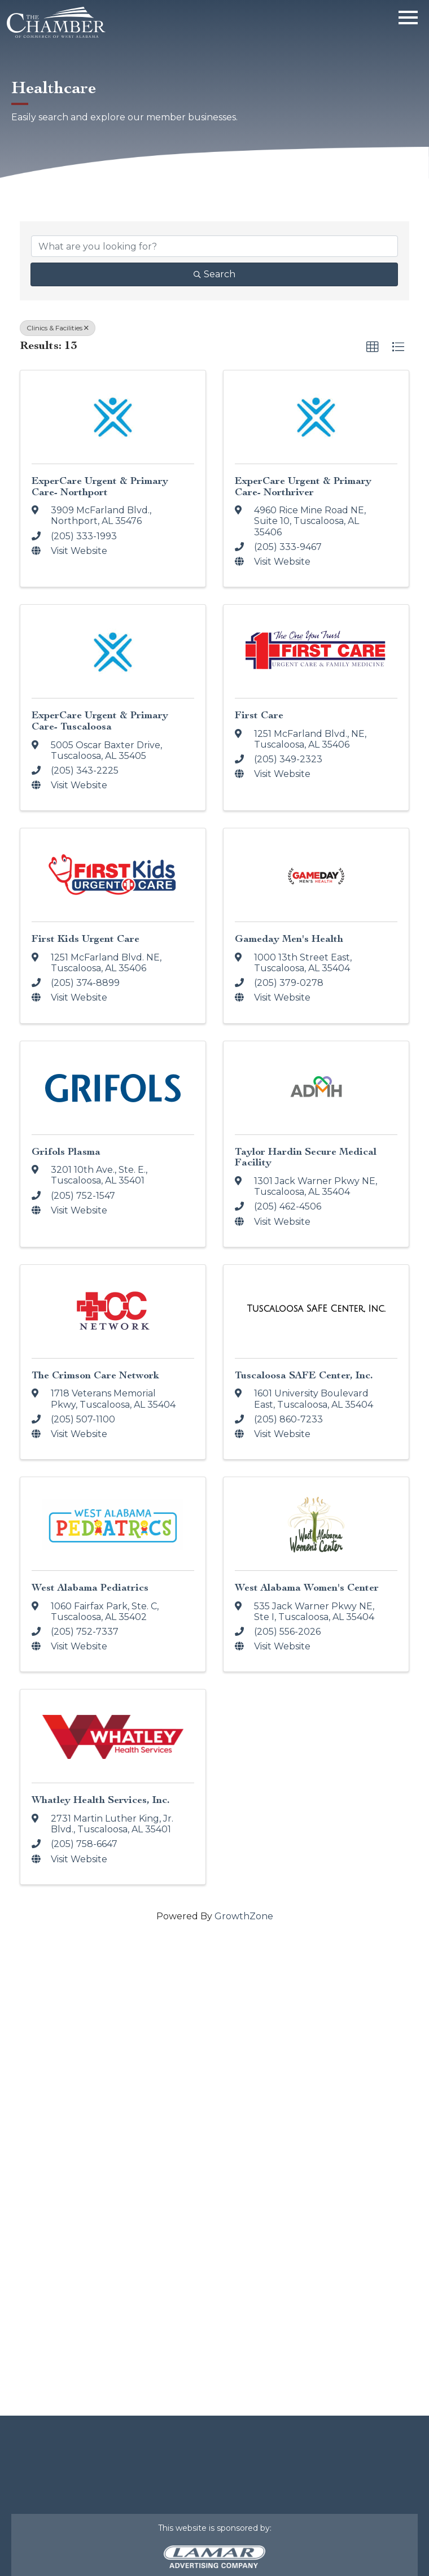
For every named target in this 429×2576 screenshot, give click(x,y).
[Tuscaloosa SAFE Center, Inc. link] (316, 1309)
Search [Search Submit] (214, 274)
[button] (372, 347)
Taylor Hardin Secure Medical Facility (306, 1157)
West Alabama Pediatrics (90, 1587)
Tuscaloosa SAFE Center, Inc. (304, 1375)
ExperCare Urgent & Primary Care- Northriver (303, 486)
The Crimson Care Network (95, 1375)
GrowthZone (243, 1916)
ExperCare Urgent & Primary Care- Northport (100, 486)
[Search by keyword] (214, 246)
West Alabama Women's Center (307, 1587)
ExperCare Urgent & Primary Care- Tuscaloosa (100, 720)
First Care (259, 715)
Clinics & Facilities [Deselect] (58, 328)
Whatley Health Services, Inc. (101, 1800)
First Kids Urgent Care (85, 939)
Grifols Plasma (66, 1152)
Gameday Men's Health (289, 939)
